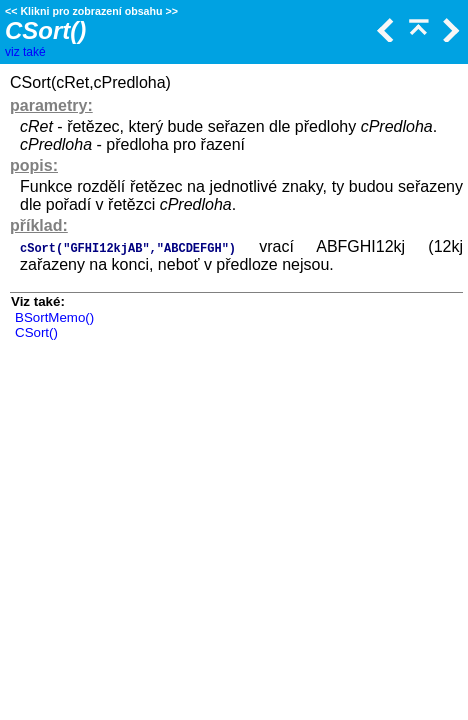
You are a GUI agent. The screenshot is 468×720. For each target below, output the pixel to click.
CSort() (36, 332)
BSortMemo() (54, 317)
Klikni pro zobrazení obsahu (91, 11)
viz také (25, 52)
